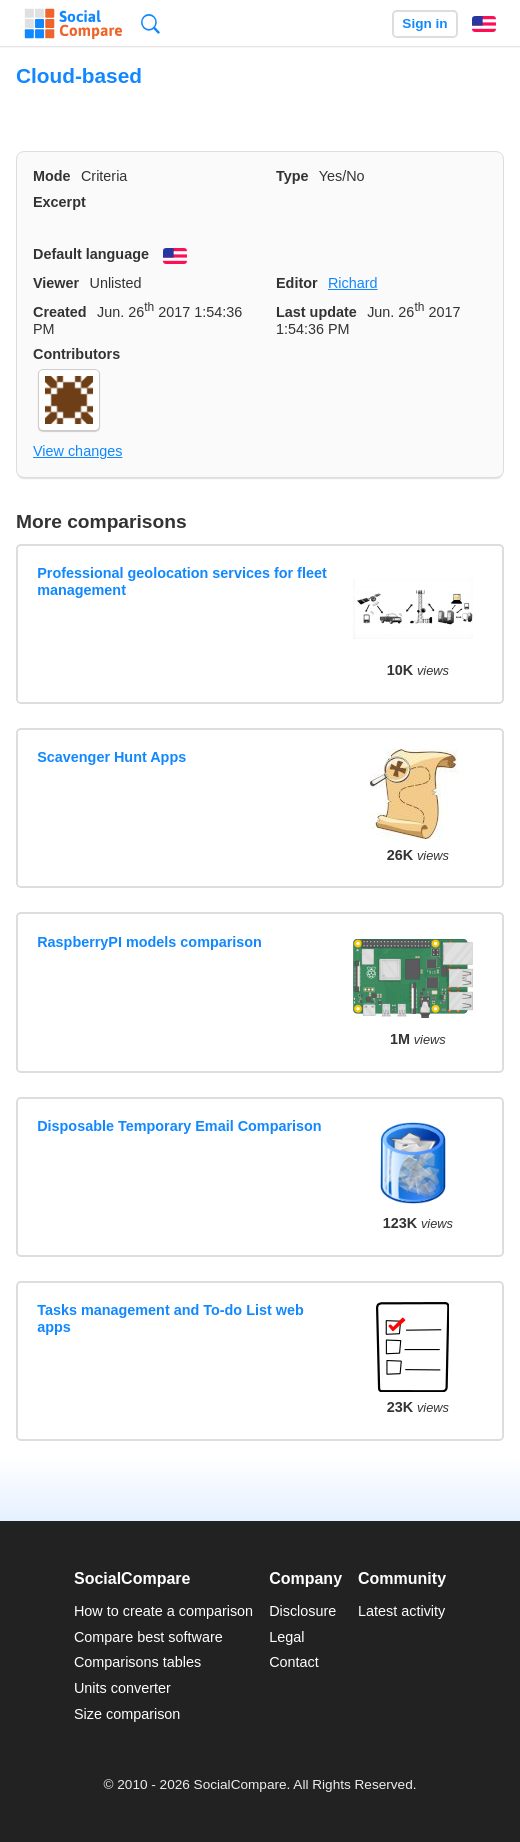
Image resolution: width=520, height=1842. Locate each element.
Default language (91, 254)
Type (292, 176)
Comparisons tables (137, 1662)
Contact (294, 1662)
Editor (297, 283)
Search (150, 23)
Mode (52, 176)
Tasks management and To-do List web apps (170, 1318)
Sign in (424, 23)
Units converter (122, 1688)
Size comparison (127, 1714)
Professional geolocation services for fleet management (182, 581)
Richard (353, 283)
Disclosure (302, 1611)
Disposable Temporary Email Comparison (179, 1126)
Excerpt (59, 202)
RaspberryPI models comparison (149, 942)
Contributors (76, 354)
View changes (77, 451)
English (484, 24)
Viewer (56, 283)
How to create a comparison (163, 1611)
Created (60, 312)
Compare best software (148, 1637)
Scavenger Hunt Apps (111, 757)
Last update (316, 312)
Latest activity (401, 1611)
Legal (286, 1637)
